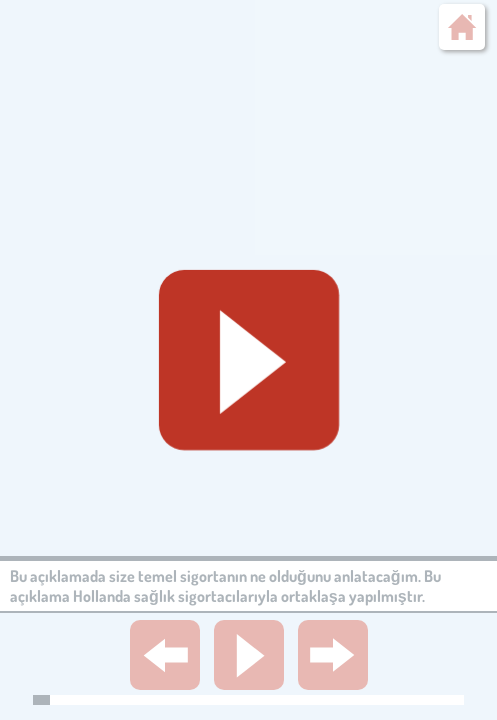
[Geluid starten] (249, 360)
